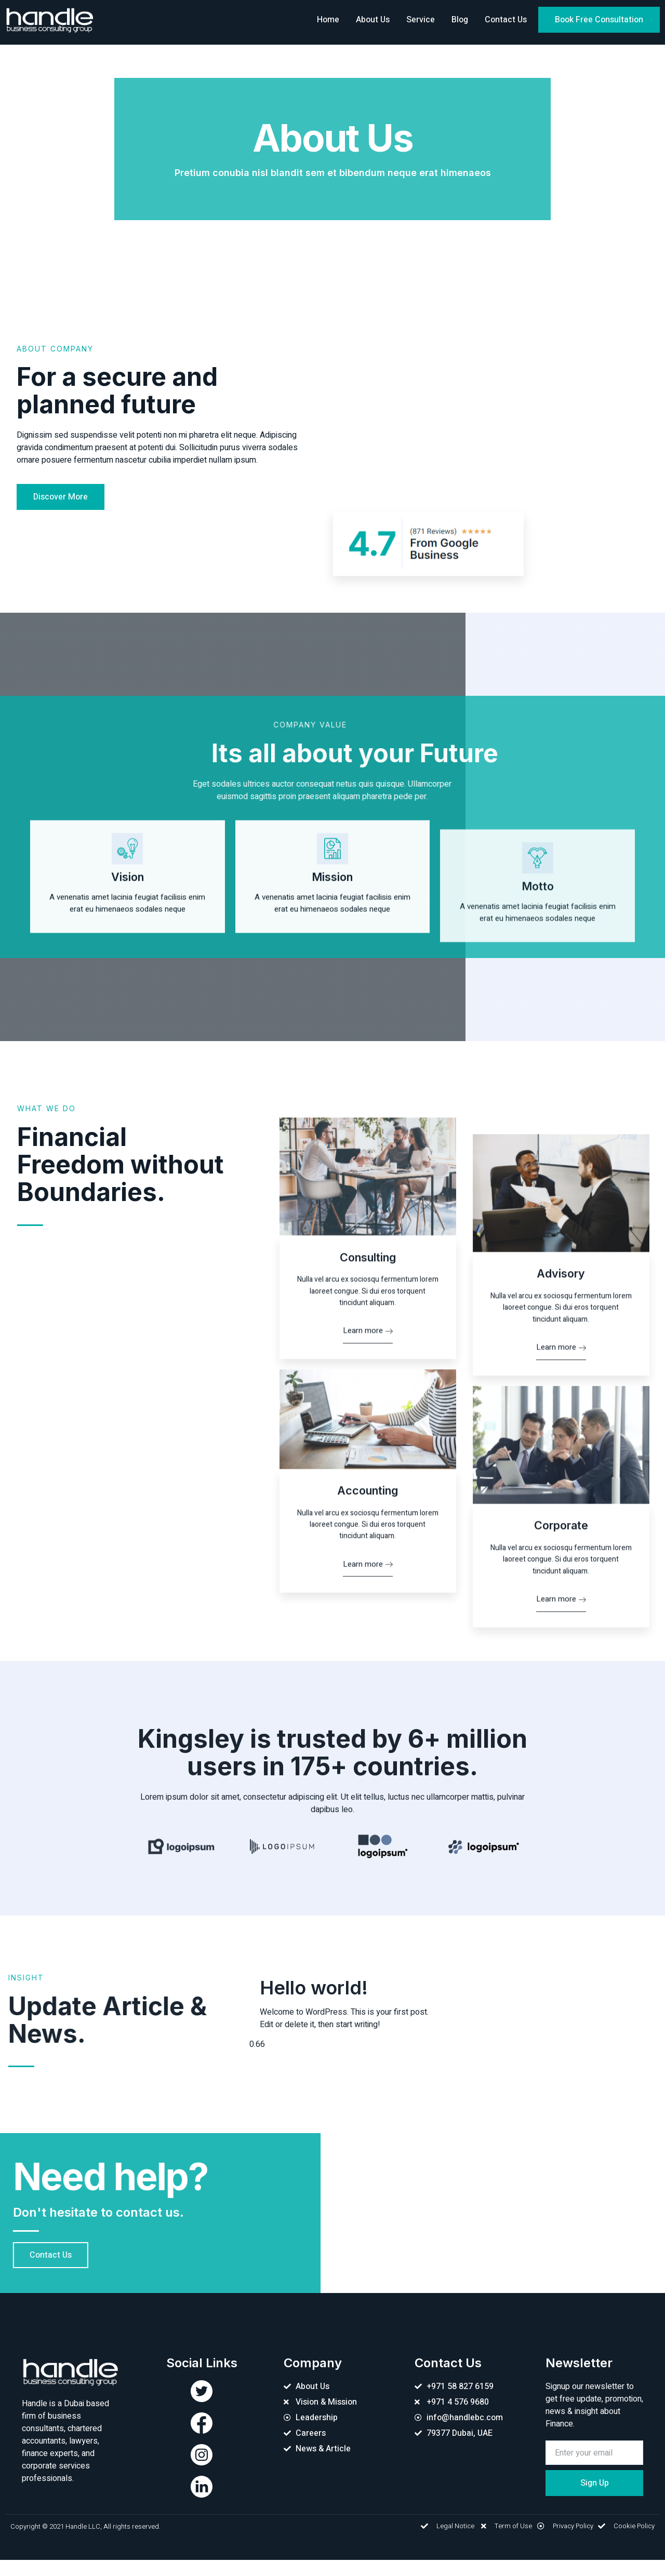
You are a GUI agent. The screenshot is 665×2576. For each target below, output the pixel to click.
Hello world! (314, 2004)
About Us (373, 20)
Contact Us (506, 20)
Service (420, 20)
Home (328, 20)
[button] (599, 20)
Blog (459, 20)
